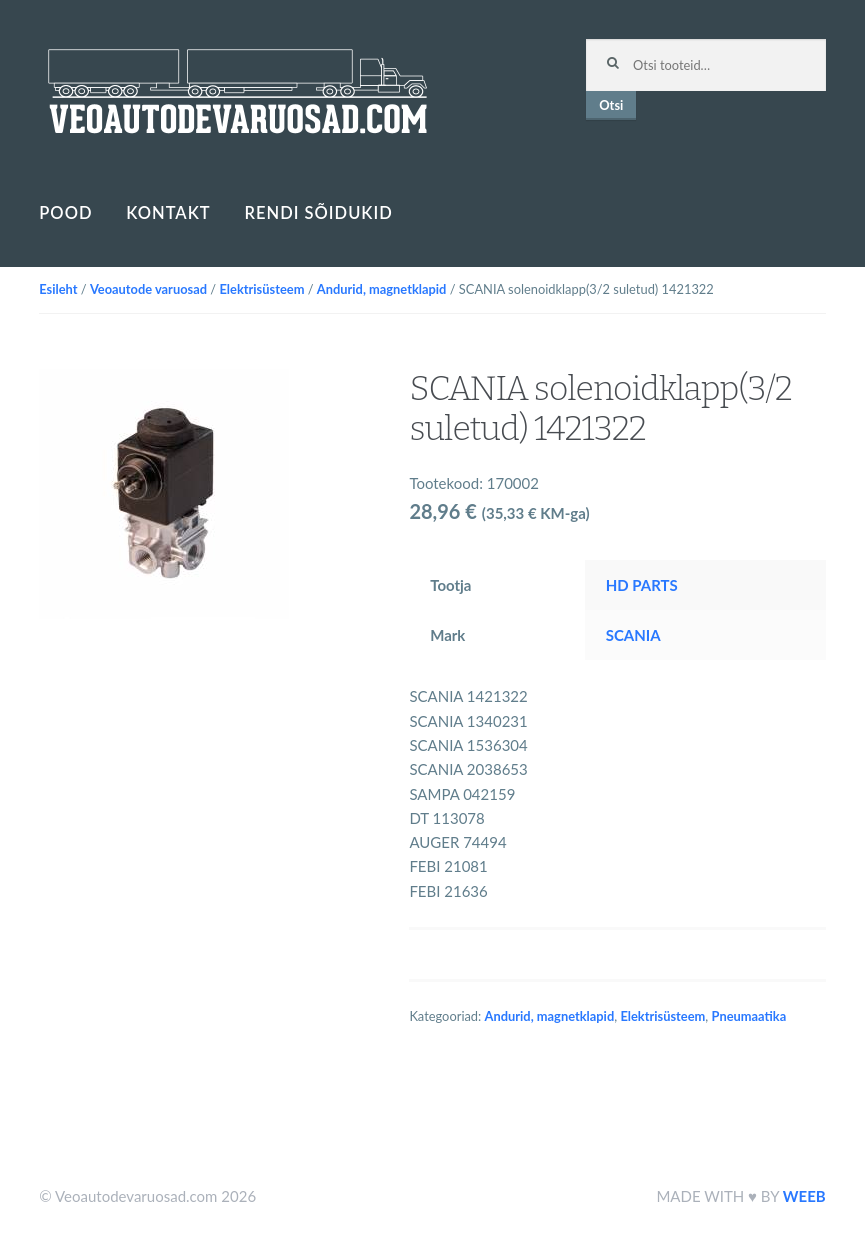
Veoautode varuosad (148, 289)
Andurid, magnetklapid (382, 289)
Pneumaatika (749, 1016)
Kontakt (168, 213)
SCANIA (633, 635)
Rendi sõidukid (319, 213)
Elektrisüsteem (261, 289)
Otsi (611, 105)
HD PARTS (642, 585)
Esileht (58, 289)
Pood (65, 213)
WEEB (804, 1196)
